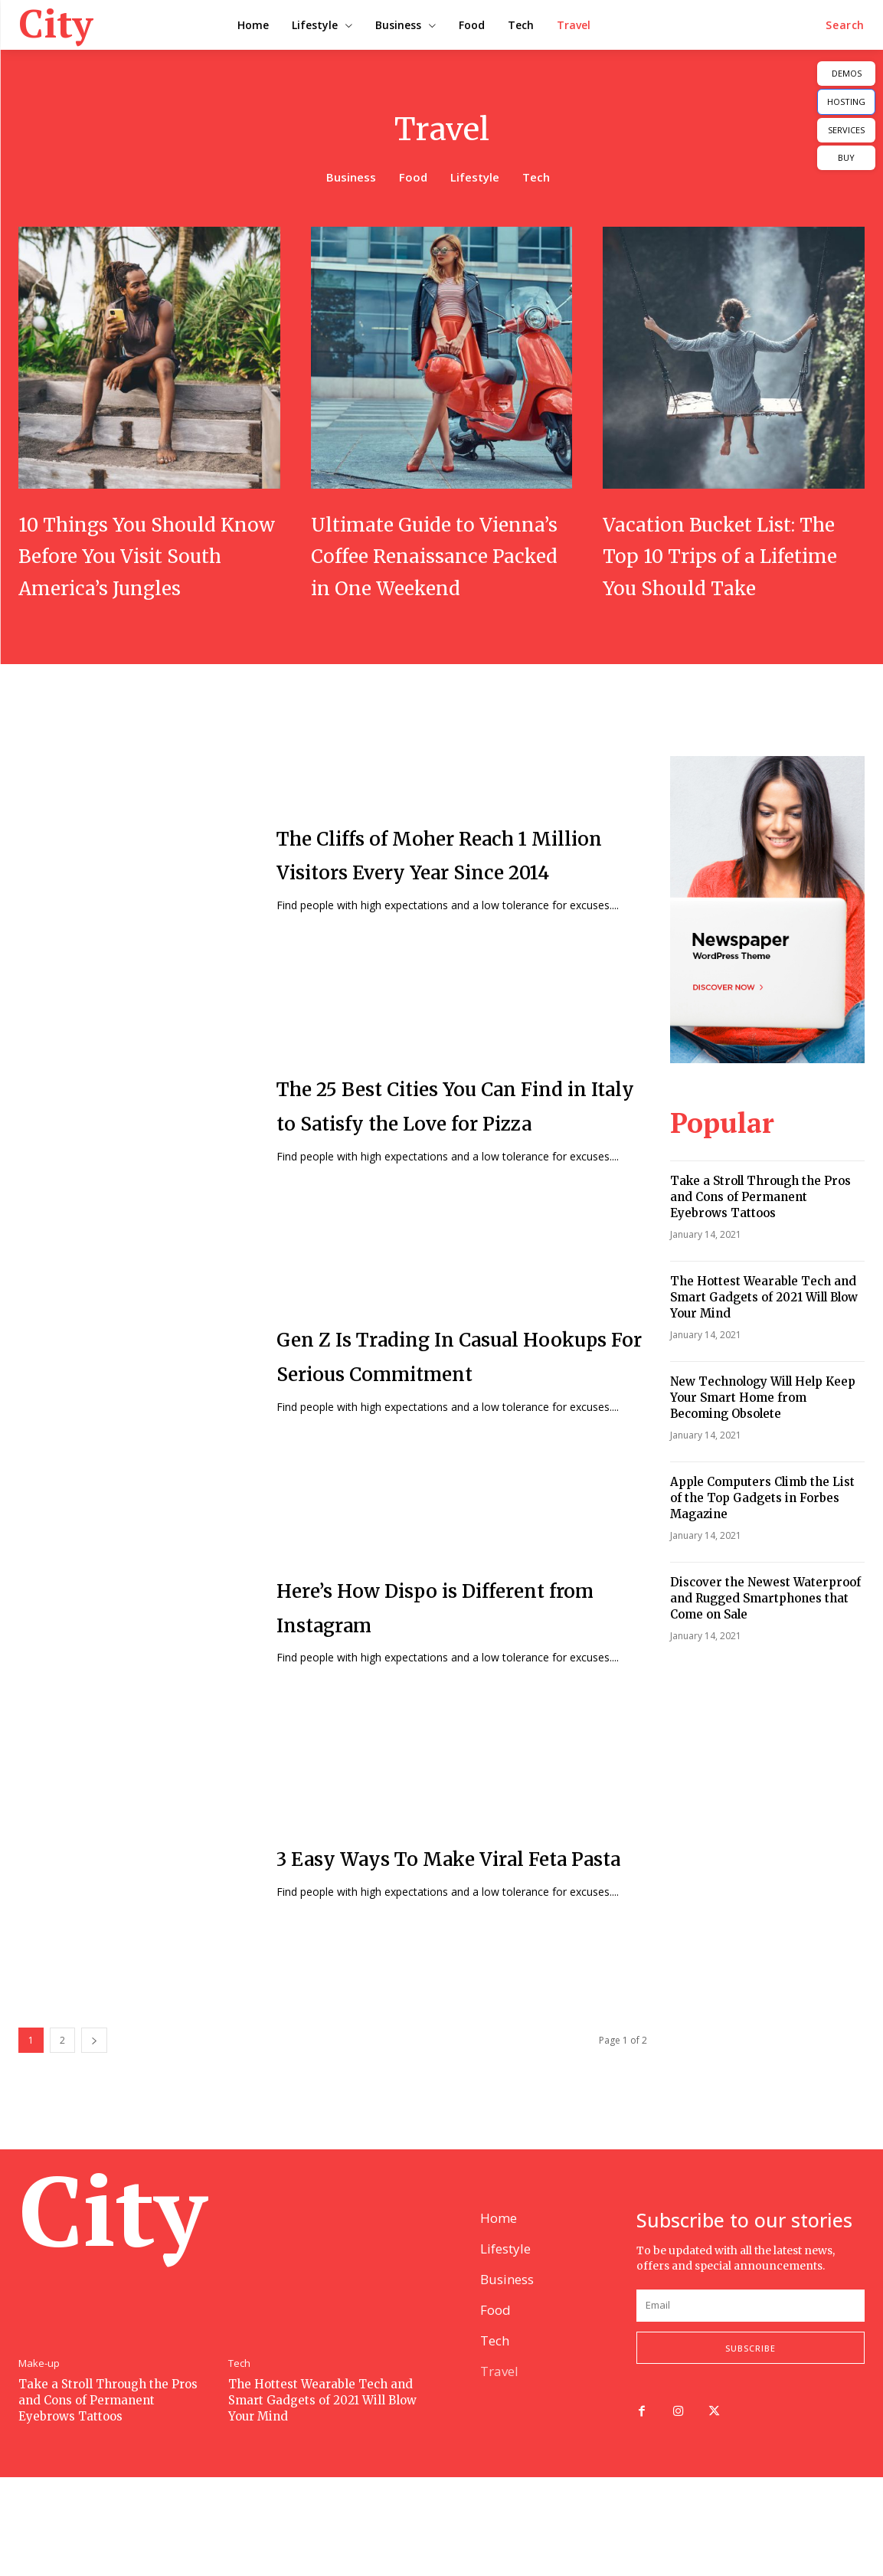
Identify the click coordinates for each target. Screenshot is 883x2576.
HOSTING (846, 101)
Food (413, 177)
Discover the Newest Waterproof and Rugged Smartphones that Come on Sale (765, 1630)
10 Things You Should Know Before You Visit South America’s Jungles (146, 571)
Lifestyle (475, 177)
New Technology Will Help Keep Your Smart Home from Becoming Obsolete (762, 1429)
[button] (845, 25)
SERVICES (846, 130)
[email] (750, 2402)
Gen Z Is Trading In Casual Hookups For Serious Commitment (435, 1388)
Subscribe (750, 2444)
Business (351, 177)
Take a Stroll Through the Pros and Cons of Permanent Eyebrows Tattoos (760, 1229)
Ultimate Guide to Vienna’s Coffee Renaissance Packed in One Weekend (429, 571)
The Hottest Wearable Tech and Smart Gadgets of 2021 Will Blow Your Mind (764, 1329)
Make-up (39, 2460)
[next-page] (94, 2071)
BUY (846, 157)
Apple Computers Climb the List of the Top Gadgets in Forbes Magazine (762, 1530)
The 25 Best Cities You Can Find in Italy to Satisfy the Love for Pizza (434, 1137)
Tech (536, 177)
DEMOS (847, 73)
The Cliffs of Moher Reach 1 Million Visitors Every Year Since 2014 (441, 886)
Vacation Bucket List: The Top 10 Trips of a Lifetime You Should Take (727, 571)
